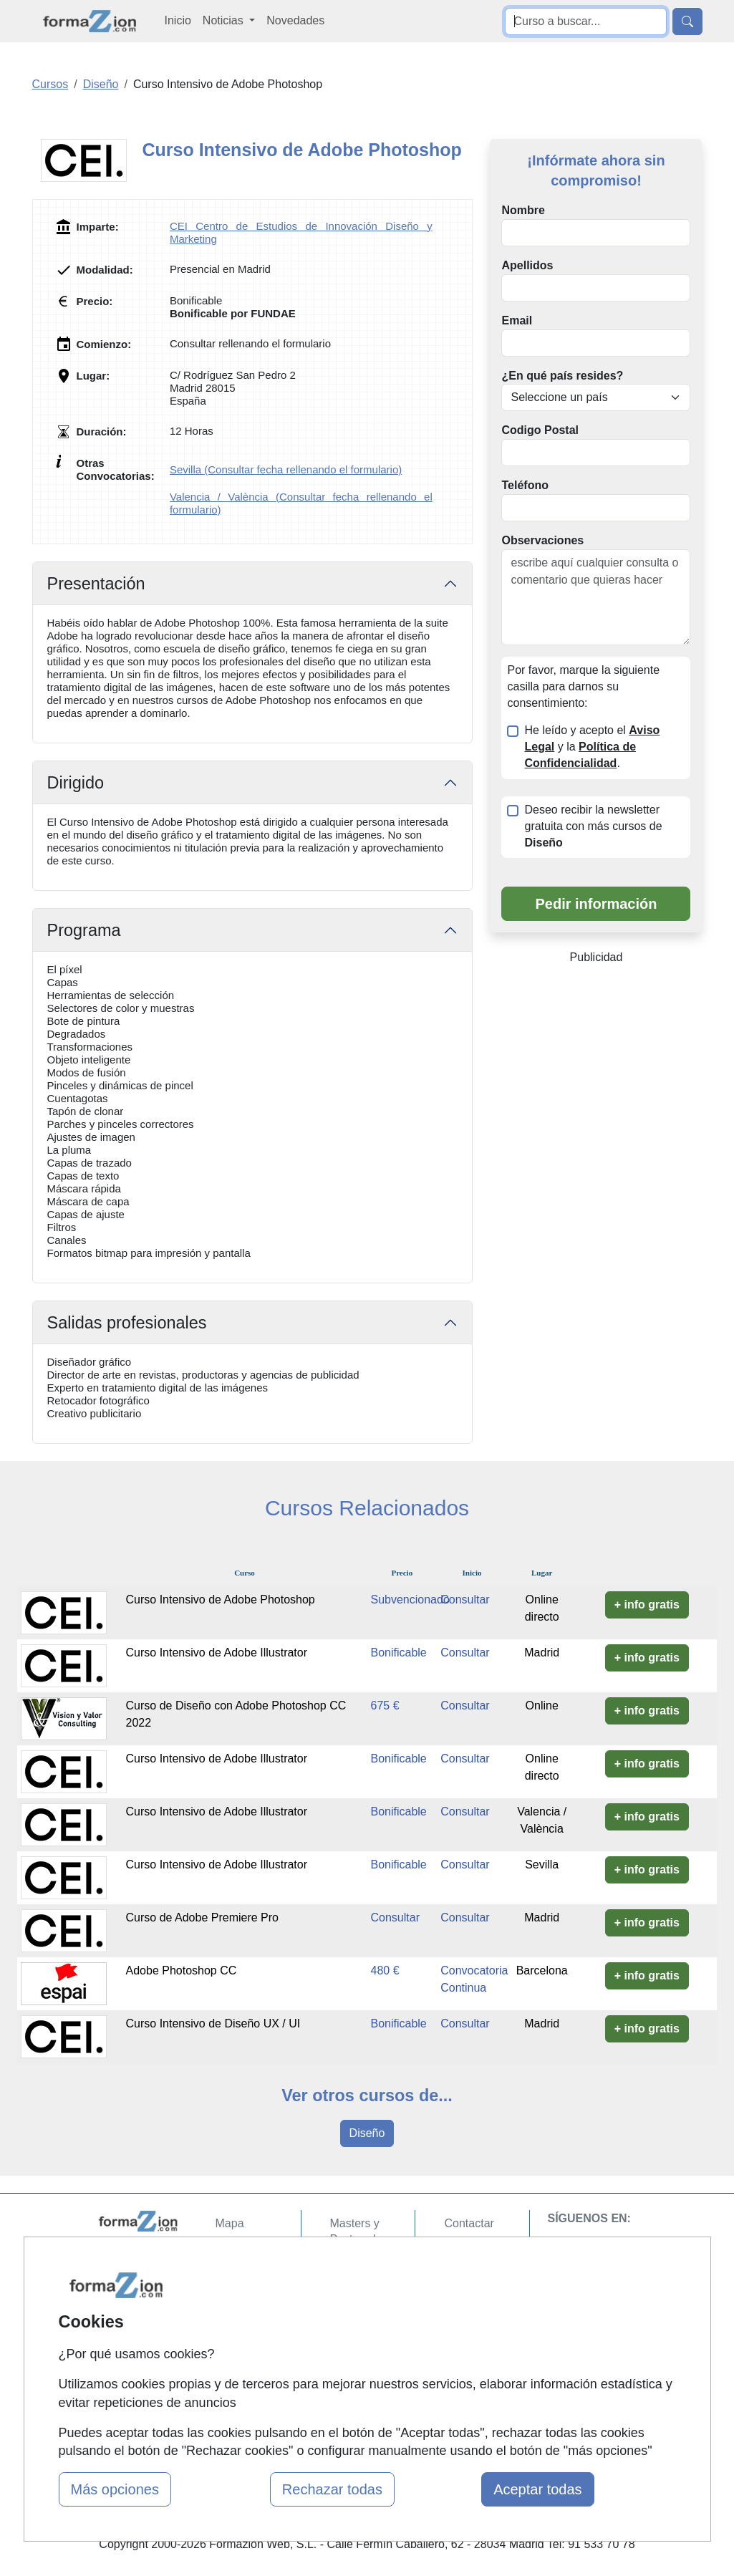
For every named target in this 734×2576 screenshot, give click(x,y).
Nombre (522, 210)
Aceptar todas (537, 2489)
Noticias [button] (224, 20)
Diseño (367, 2133)
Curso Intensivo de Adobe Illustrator (216, 1652)
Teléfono (524, 485)
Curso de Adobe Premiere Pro (202, 1917)
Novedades (295, 20)
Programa (84, 930)
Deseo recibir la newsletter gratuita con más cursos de (593, 826)
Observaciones (542, 540)
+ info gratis (647, 1604)
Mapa (230, 2223)
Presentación (96, 583)
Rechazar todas (332, 2489)
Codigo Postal (540, 430)
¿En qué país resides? (562, 376)
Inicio (178, 20)
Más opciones (115, 2489)
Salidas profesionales (127, 1322)
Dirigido (76, 782)
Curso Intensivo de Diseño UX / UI (213, 2023)
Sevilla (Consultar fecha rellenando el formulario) (286, 469)
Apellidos (527, 265)
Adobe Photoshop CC (181, 1970)
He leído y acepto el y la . (592, 746)
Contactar (468, 2223)
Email (516, 320)
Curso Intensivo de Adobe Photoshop (220, 1599)
